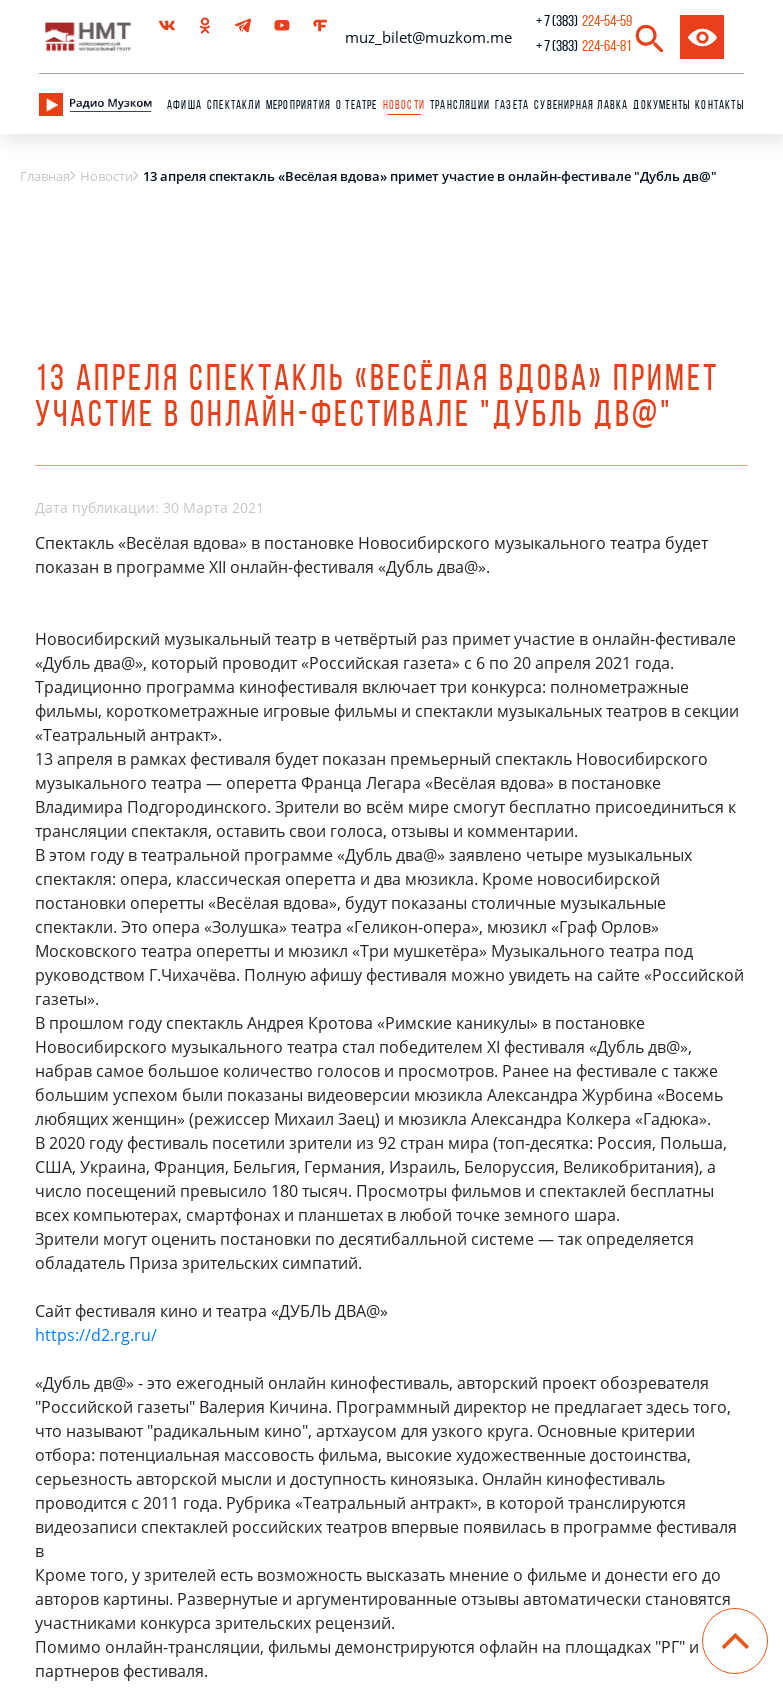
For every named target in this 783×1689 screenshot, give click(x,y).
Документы (661, 106)
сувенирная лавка (581, 106)
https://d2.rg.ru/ (96, 1335)
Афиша (184, 106)
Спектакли (234, 106)
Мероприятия (298, 106)
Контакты (719, 106)
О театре (357, 106)
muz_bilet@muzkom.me (428, 37)
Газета (512, 106)
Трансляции (460, 106)
